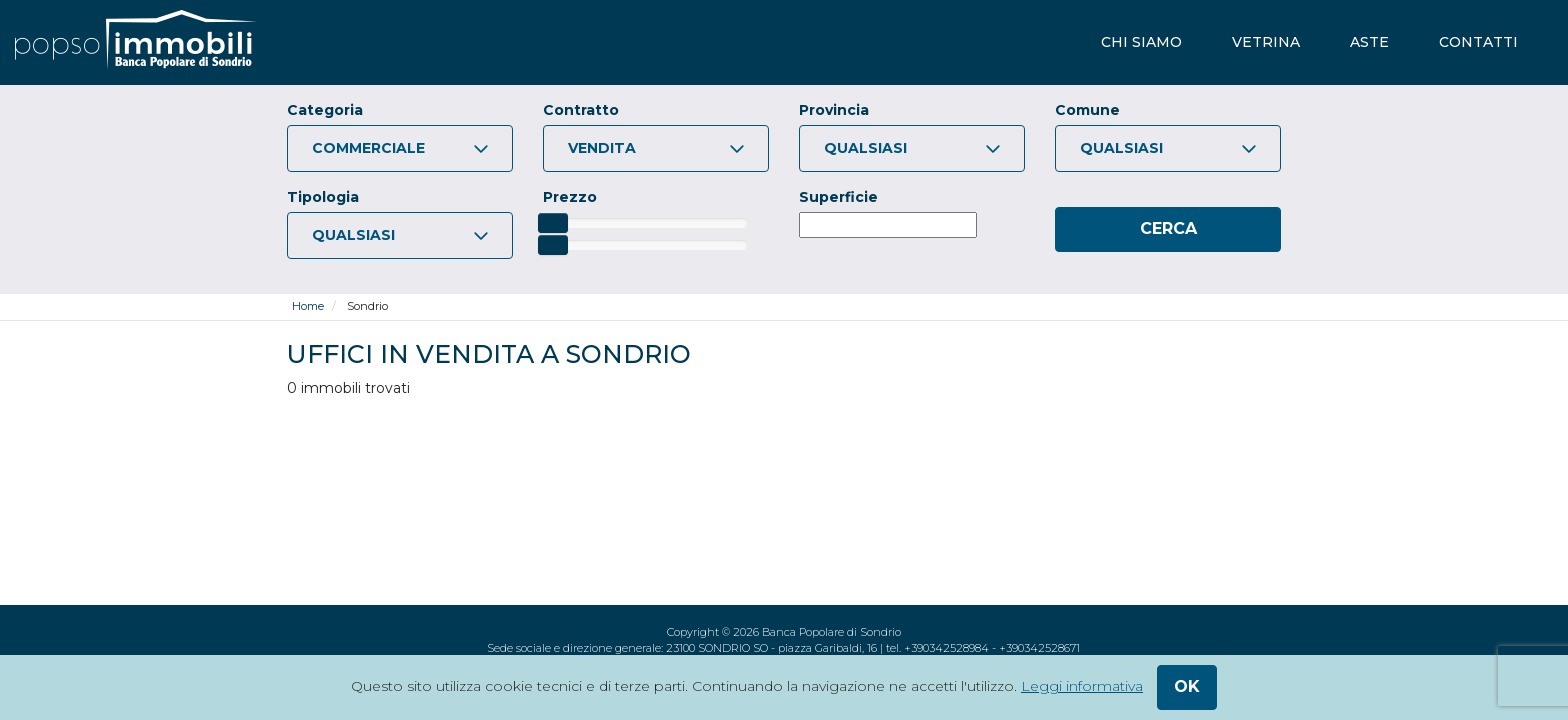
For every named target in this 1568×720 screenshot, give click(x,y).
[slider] (553, 223)
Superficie (838, 197)
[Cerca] (1168, 229)
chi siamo (1141, 42)
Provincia (834, 110)
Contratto (581, 110)
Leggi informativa (1082, 686)
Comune (1087, 110)
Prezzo (570, 197)
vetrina (1266, 42)
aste (1369, 42)
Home (308, 306)
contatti (1478, 42)
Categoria (325, 110)
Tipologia (323, 197)
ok (1187, 686)
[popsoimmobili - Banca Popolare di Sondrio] (135, 42)
